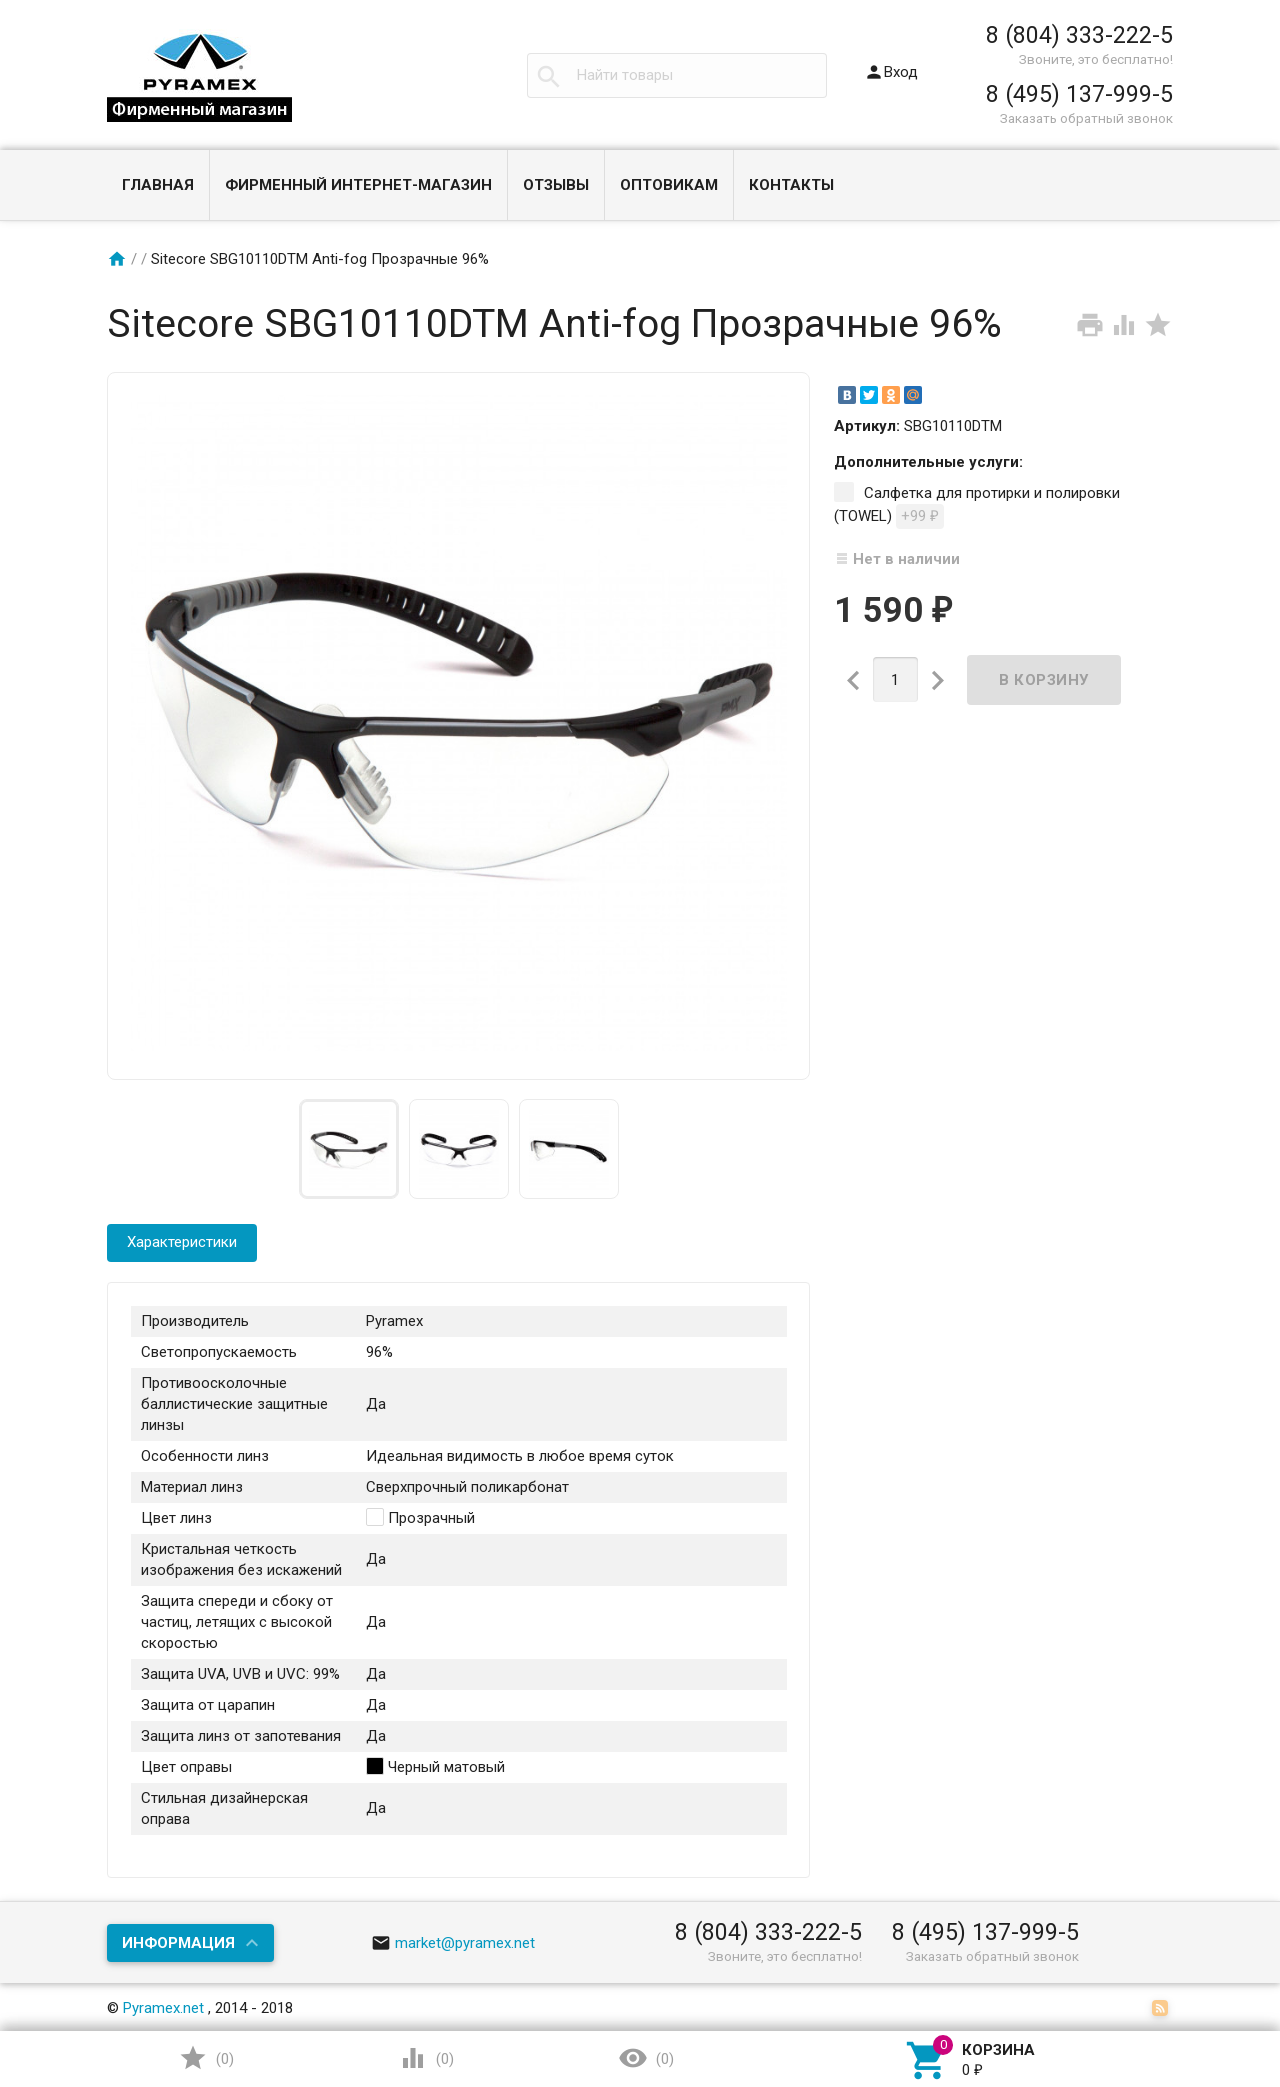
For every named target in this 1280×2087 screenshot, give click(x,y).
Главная (158, 185)
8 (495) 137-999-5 (1079, 94)
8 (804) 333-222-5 (1079, 35)
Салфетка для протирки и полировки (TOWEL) (977, 506)
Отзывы (556, 185)
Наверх (1196, 1990)
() (206, 2058)
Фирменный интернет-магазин (358, 185)
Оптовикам (669, 185)
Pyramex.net (163, 2008)
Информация (178, 1943)
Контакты (791, 185)
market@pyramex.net (453, 1943)
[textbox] (677, 75)
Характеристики (182, 1242)
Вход (891, 72)
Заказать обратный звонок (1086, 118)
